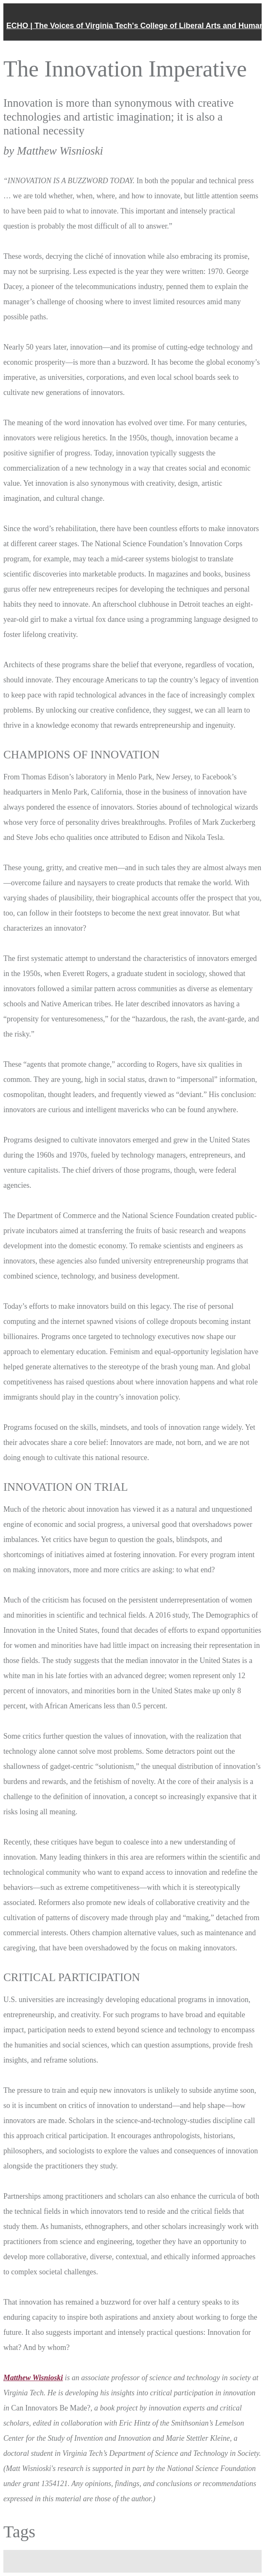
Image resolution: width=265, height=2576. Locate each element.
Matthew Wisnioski (33, 2377)
